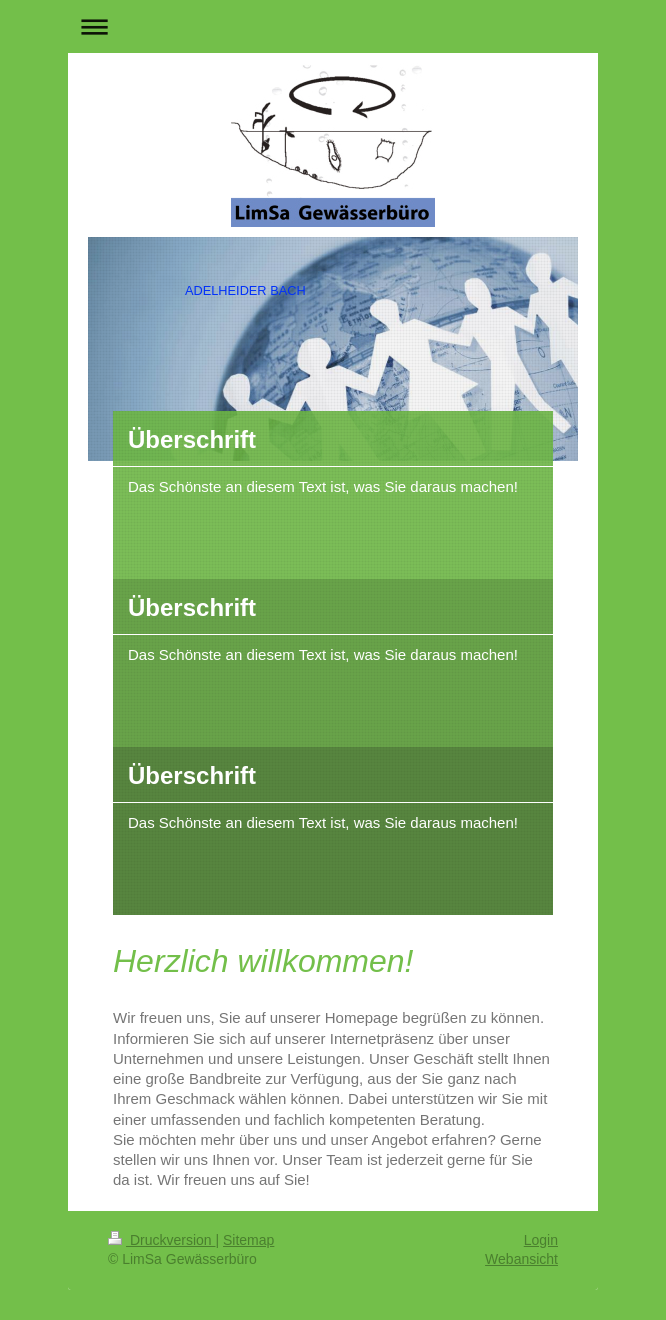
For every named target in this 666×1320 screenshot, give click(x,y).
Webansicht (521, 1259)
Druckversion (161, 1240)
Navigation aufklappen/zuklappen (333, 26)
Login (541, 1240)
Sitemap (248, 1240)
